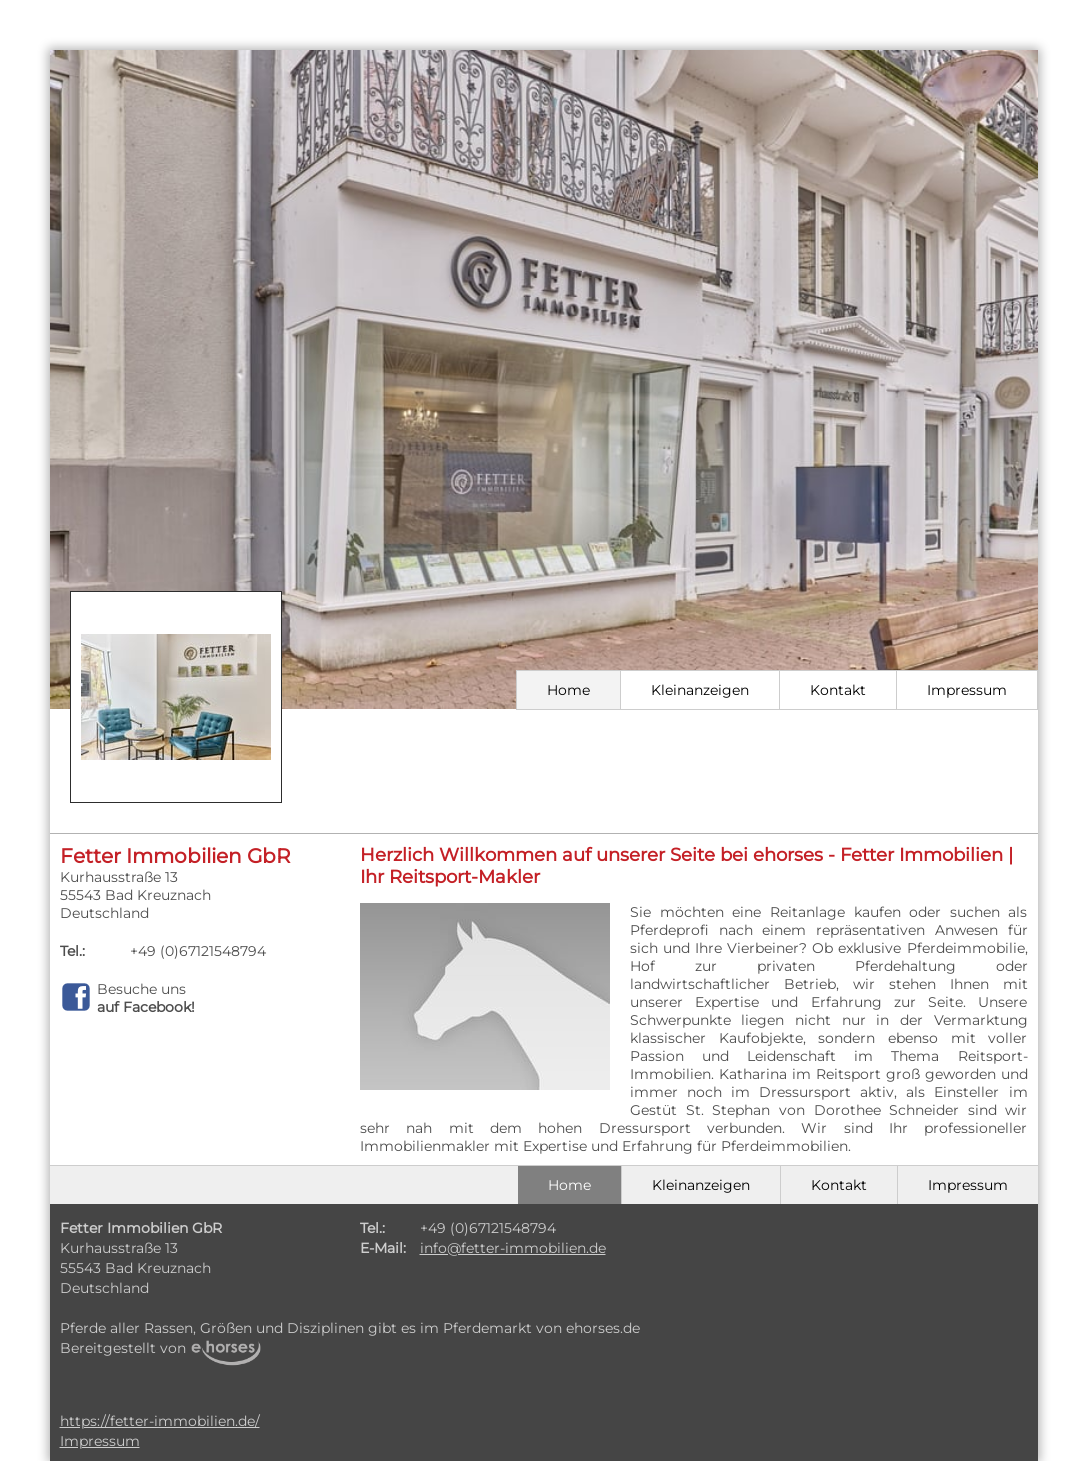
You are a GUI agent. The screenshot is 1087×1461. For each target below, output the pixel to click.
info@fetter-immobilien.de (513, 1248)
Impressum (967, 690)
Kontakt (838, 690)
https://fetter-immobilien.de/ (160, 1421)
